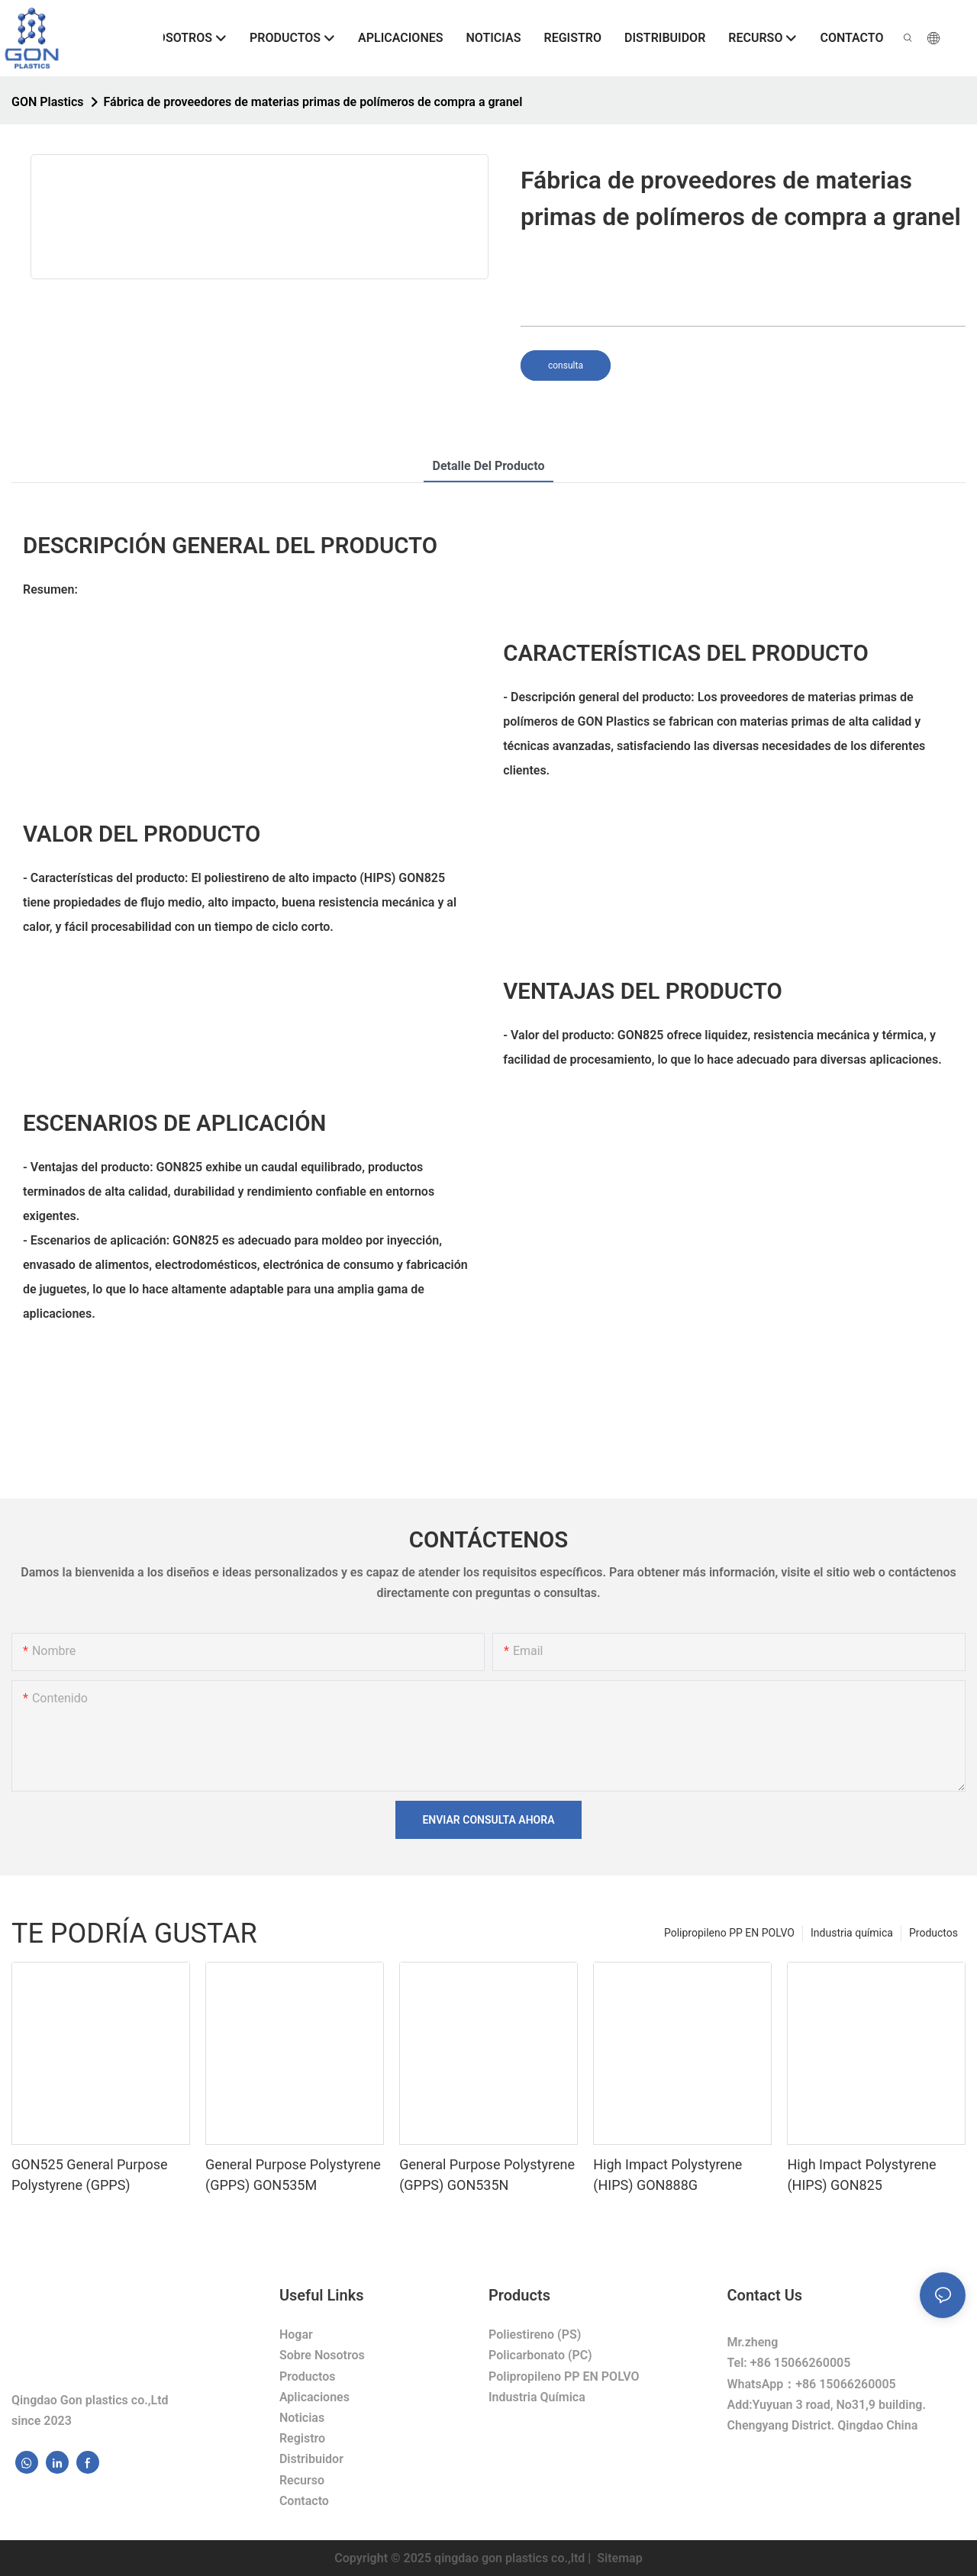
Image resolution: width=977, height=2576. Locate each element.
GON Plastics (47, 102)
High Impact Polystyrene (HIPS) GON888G (667, 2174)
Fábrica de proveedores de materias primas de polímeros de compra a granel (313, 102)
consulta (565, 365)
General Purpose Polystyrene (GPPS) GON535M (293, 2174)
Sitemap (618, 2558)
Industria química (852, 1933)
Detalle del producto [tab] (489, 466)
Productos (933, 1933)
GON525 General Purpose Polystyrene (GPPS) (89, 2174)
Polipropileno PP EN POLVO (729, 1933)
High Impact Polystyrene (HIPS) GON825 (861, 2174)
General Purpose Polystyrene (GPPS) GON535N (487, 2174)
